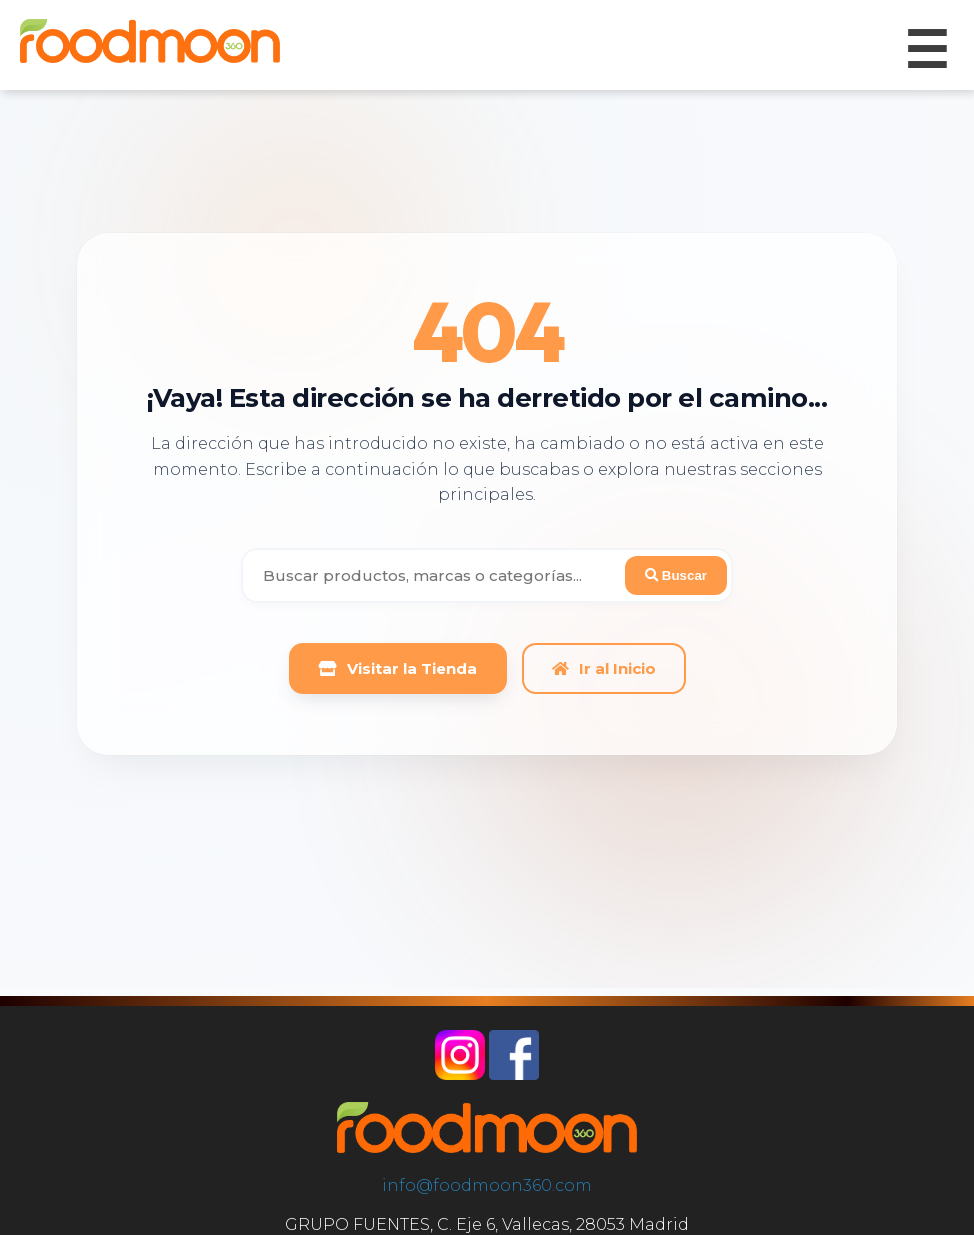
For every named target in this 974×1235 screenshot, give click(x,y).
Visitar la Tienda (398, 668)
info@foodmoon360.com (487, 1185)
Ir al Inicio (604, 668)
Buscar (676, 575)
